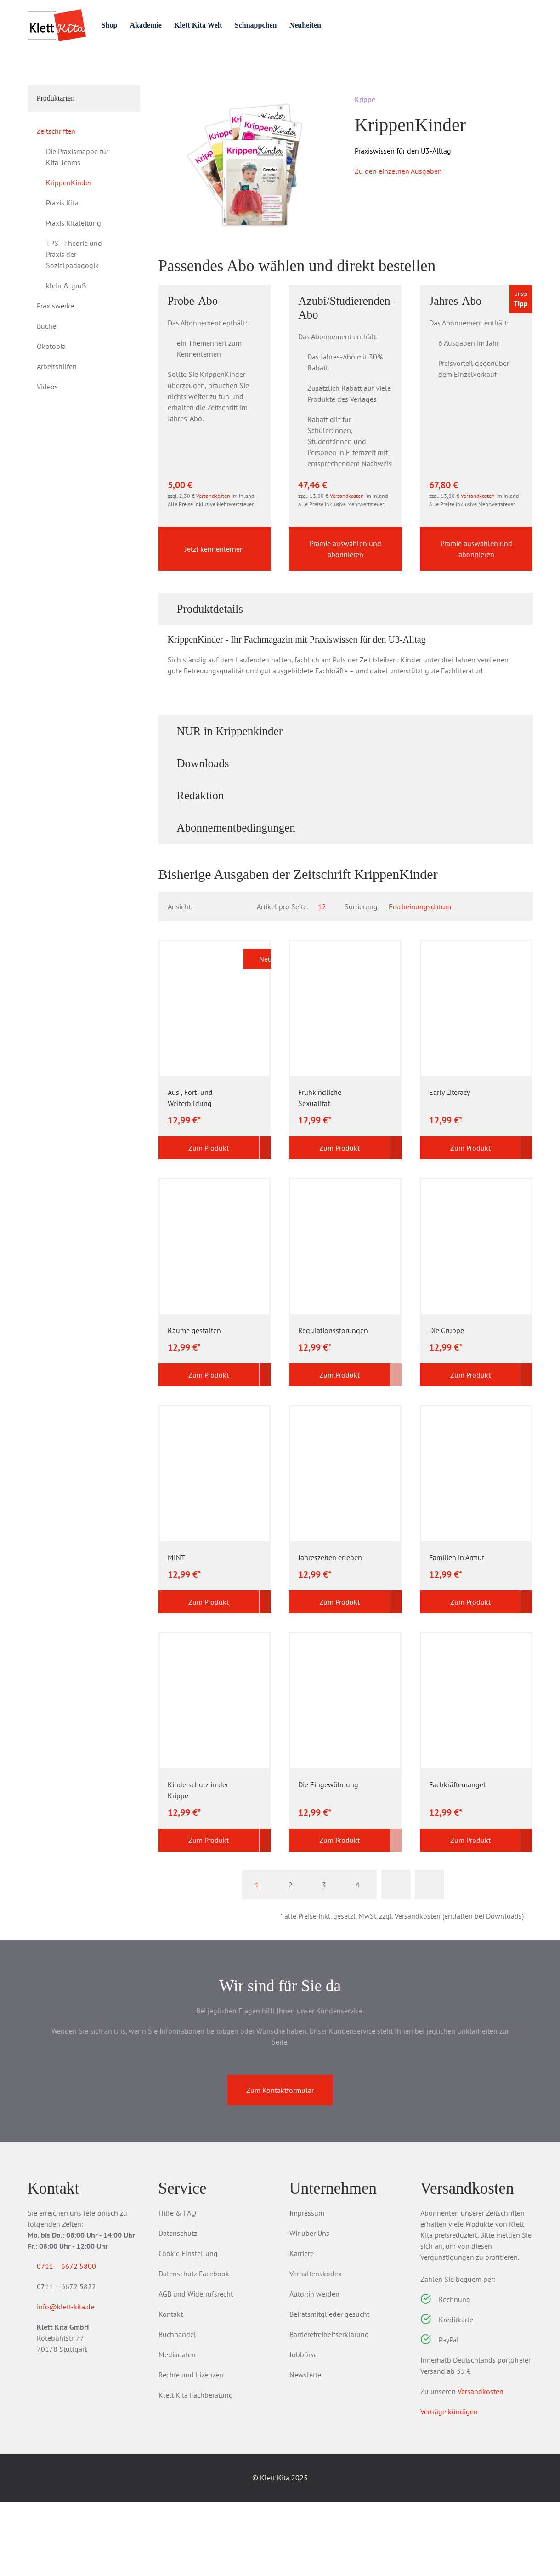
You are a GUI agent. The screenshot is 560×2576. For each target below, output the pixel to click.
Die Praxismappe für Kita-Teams (77, 208)
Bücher (47, 377)
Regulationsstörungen (333, 1404)
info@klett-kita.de (76, 2383)
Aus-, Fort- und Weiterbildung (190, 1172)
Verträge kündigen (449, 2486)
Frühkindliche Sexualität (319, 1172)
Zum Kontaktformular (280, 2164)
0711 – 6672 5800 (77, 2340)
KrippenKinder (68, 234)
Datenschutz (177, 2307)
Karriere (301, 2327)
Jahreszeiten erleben (330, 1631)
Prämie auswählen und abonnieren (345, 622)
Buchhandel (177, 2408)
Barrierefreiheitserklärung (329, 2408)
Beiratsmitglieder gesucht (329, 2388)
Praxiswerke (55, 357)
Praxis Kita (62, 254)
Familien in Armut (456, 1631)
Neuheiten (348, 25)
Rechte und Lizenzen (190, 2449)
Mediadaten (177, 2429)
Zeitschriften (105, 74)
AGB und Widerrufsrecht (195, 2368)
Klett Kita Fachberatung (195, 2469)
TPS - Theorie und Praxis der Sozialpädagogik (74, 305)
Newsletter (306, 2449)
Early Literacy (449, 1166)
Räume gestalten (194, 1404)
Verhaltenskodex (315, 2348)
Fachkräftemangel (457, 1859)
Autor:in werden (314, 2368)
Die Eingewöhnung (328, 1859)
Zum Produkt (203, 1222)
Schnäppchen (295, 25)
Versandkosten (213, 569)
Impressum (306, 2287)
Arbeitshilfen (57, 417)
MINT (176, 1631)
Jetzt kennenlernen (214, 622)
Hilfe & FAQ (177, 2287)
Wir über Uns (309, 2307)
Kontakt (170, 2388)
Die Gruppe (446, 1404)
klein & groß (66, 337)
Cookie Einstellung (188, 2327)
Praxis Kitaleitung (73, 274)
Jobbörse (303, 2429)
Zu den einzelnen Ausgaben (398, 222)
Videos (47, 438)
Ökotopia (51, 397)
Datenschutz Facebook (193, 2348)
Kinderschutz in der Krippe (198, 1864)
